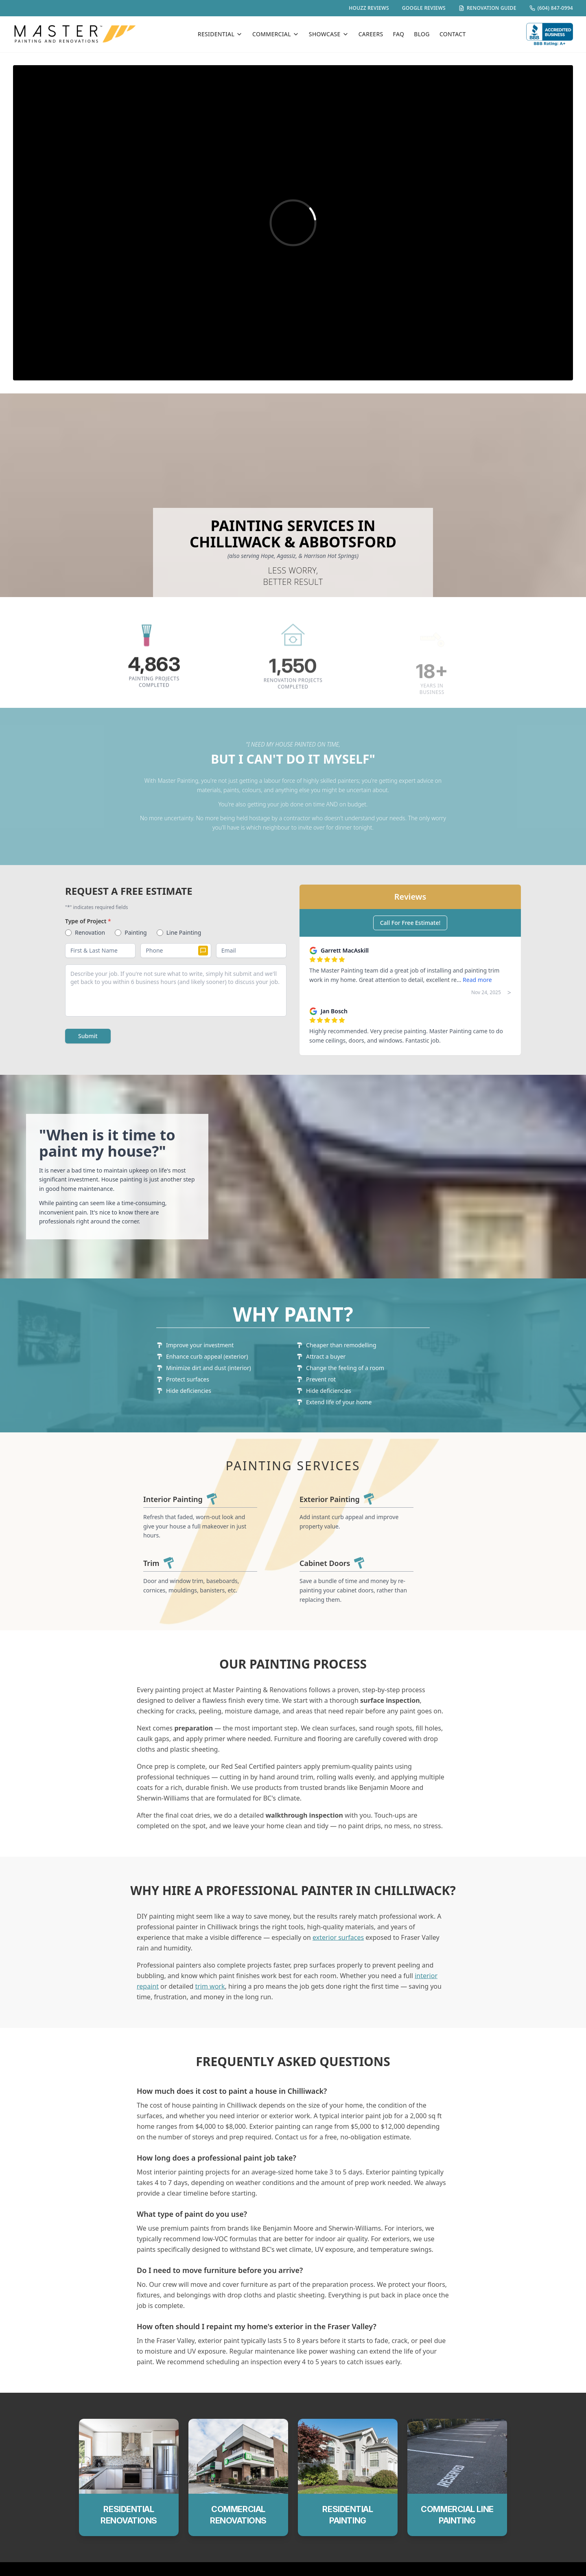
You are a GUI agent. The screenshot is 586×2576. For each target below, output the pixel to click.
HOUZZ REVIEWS (369, 8)
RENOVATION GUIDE (487, 8)
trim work (210, 1998)
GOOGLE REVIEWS (424, 8)
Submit (88, 1036)
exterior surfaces (338, 1950)
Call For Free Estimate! (410, 923)
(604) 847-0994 (551, 8)
